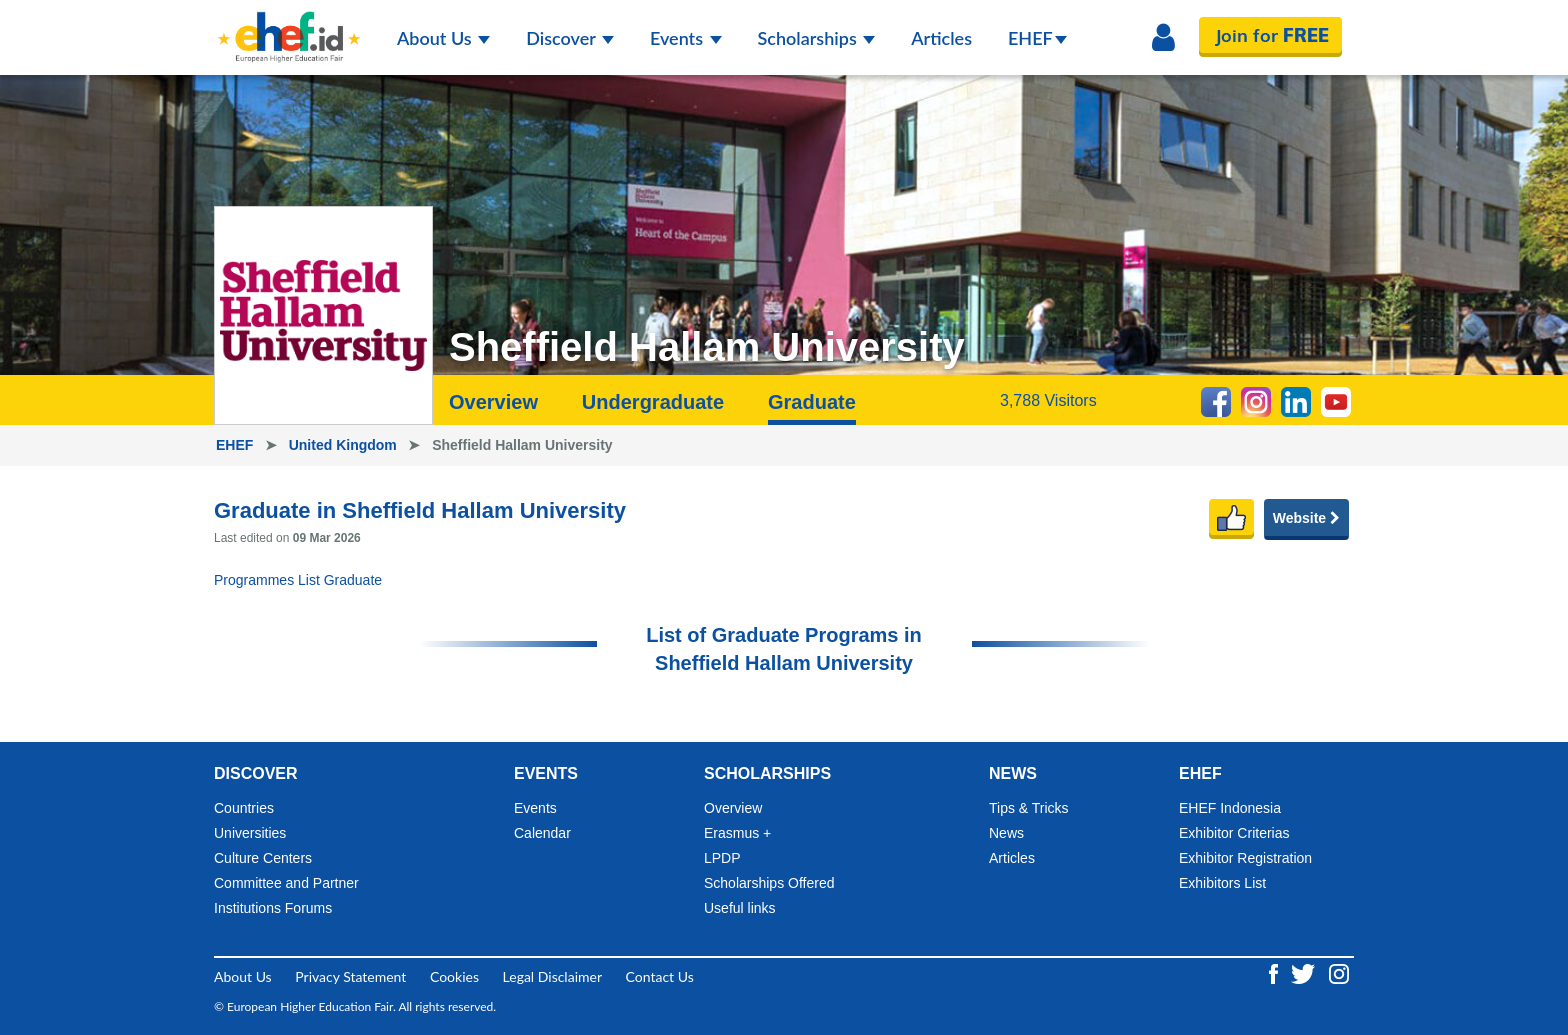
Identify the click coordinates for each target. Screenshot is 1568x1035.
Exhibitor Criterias (1234, 833)
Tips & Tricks (1029, 808)
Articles (941, 38)
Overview (493, 402)
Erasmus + (737, 833)
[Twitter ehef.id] (1305, 972)
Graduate (812, 402)
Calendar (542, 833)
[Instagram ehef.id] (1339, 972)
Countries (244, 808)
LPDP (722, 858)
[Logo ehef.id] (289, 25)
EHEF (1037, 38)
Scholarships (817, 38)
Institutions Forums (273, 908)
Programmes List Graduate (298, 580)
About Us (443, 38)
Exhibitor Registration (1245, 858)
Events (686, 38)
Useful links (740, 908)
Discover (570, 38)
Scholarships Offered (769, 883)
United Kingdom (345, 445)
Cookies (454, 976)
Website (1306, 518)
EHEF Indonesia (1230, 808)
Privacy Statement (350, 976)
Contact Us (660, 976)
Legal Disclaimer (552, 976)
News (1006, 833)
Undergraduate (653, 402)
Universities (250, 833)
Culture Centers (263, 858)
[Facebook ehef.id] (1275, 972)
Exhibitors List (1222, 883)
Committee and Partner (286, 883)
